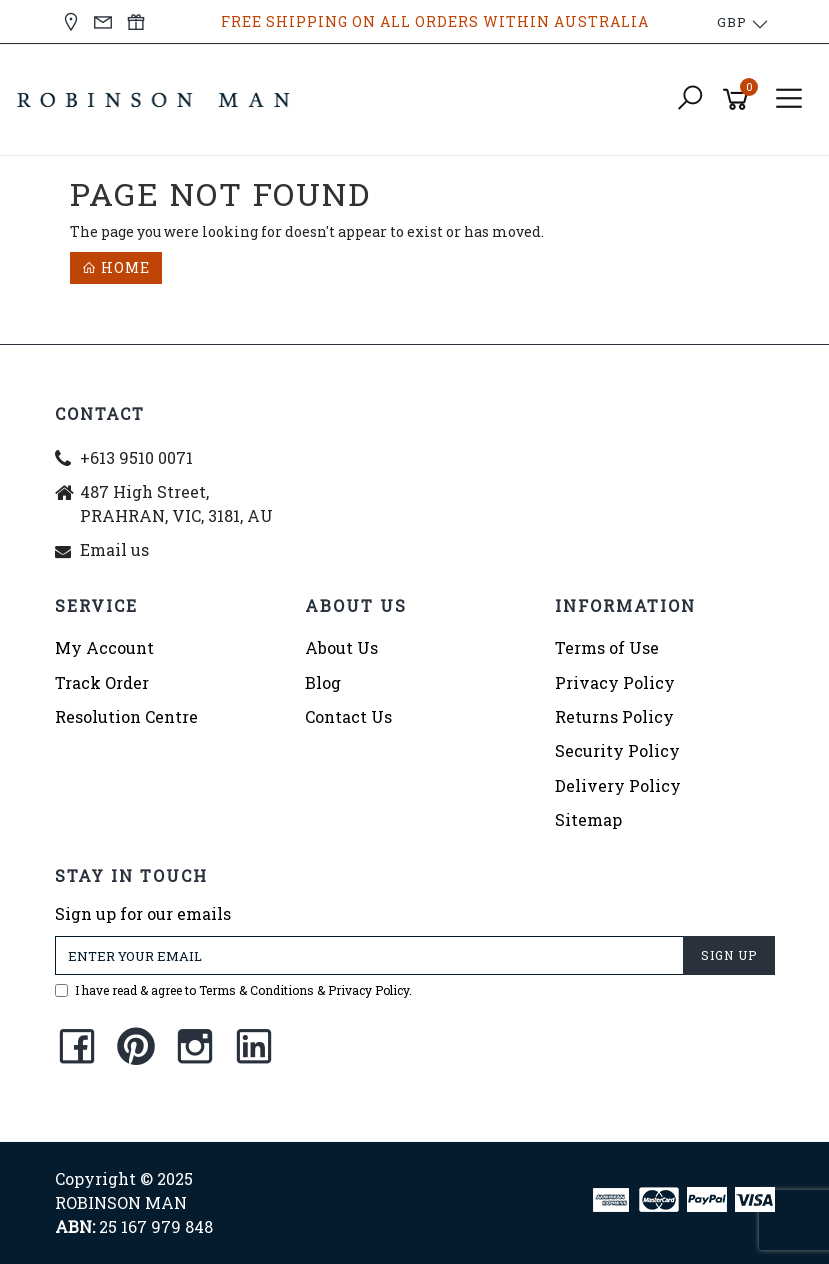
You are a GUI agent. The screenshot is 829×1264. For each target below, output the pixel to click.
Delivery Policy (618, 785)
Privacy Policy (615, 682)
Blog (323, 682)
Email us (114, 549)
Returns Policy (614, 716)
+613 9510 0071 (136, 457)
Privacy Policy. (370, 990)
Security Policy (617, 750)
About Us (341, 647)
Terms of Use (607, 647)
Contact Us (348, 716)
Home (116, 267)
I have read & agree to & (233, 990)
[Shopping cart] (739, 99)
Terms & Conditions (256, 990)
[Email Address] (369, 955)
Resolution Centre (126, 716)
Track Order (102, 682)
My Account (104, 647)
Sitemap (588, 819)
